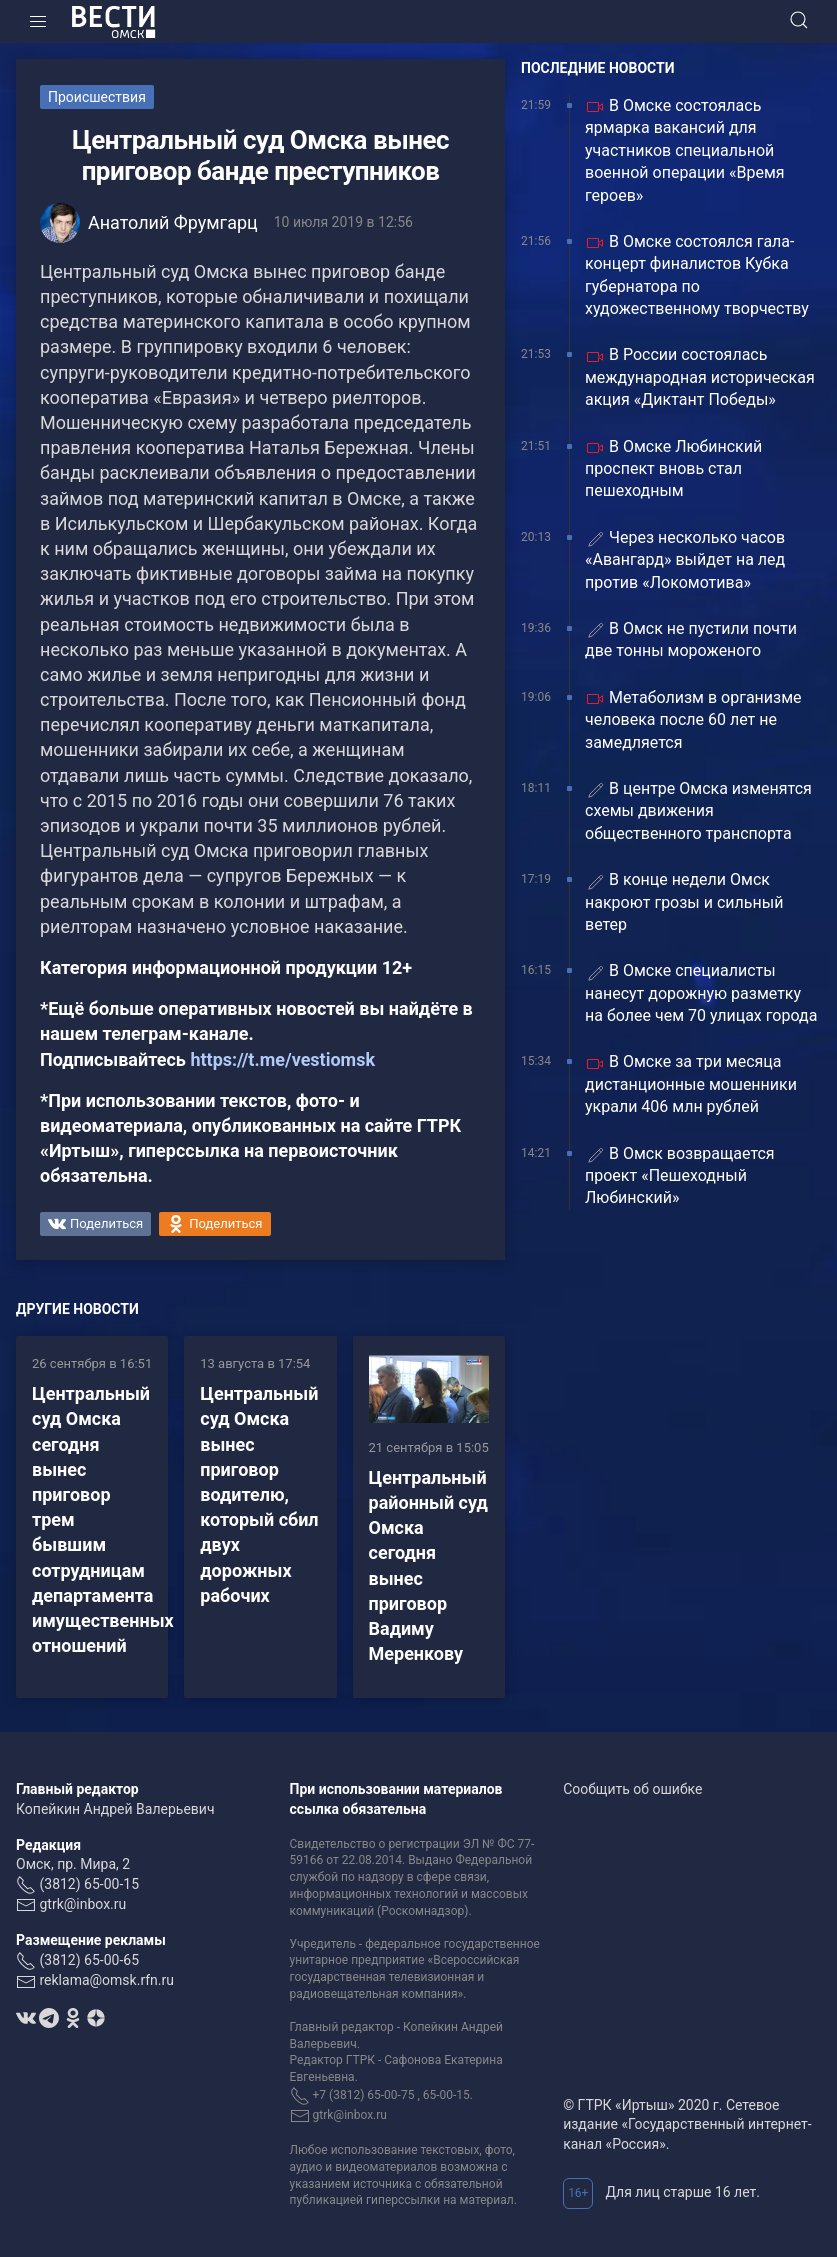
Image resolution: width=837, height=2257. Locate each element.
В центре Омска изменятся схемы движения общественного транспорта (698, 811)
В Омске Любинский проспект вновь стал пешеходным (673, 469)
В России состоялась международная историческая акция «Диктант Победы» (700, 377)
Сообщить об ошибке (632, 1789)
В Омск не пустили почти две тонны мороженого (691, 639)
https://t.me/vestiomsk (282, 1059)
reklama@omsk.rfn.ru (106, 1980)
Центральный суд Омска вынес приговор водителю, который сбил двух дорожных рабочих (259, 1494)
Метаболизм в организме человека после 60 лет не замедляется (693, 720)
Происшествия (97, 97)
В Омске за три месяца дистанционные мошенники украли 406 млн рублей (691, 1084)
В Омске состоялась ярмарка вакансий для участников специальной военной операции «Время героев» (685, 150)
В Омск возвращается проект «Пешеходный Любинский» (680, 1176)
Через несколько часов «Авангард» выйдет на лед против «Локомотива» (685, 560)
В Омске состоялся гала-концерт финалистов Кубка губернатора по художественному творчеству (697, 275)
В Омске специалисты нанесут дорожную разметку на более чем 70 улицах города (701, 993)
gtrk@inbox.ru (82, 1904)
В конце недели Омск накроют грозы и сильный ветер (684, 902)
